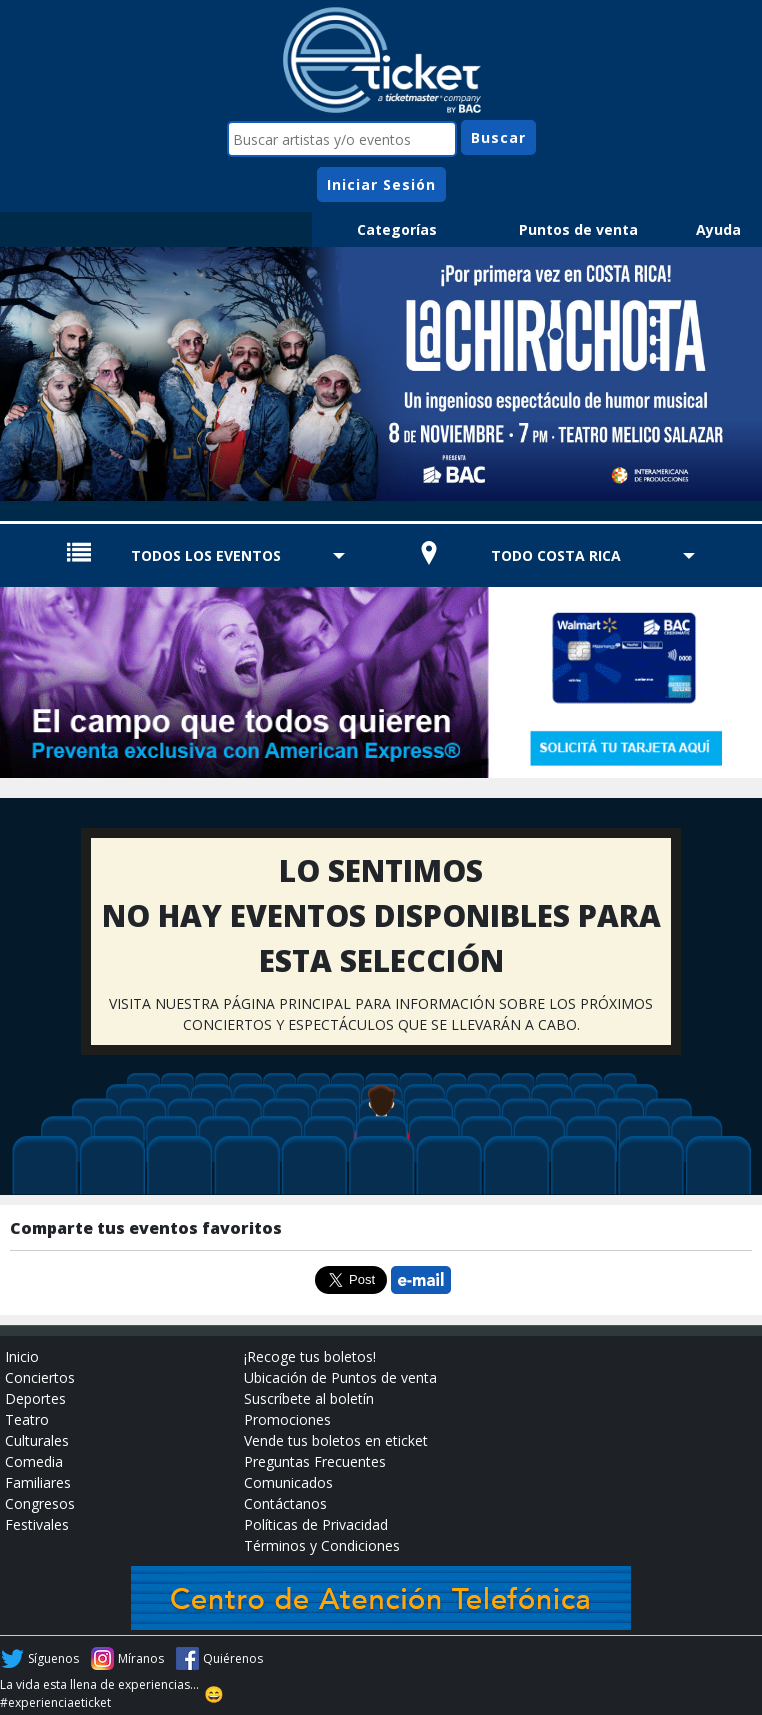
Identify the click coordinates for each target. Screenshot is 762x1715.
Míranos (141, 1658)
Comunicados (288, 1482)
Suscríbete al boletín (309, 1398)
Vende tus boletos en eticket (336, 1440)
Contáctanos (285, 1503)
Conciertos (40, 1377)
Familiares (38, 1482)
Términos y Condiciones (322, 1545)
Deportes (35, 1398)
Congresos (40, 1503)
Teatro (27, 1419)
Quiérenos (233, 1658)
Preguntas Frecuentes (315, 1461)
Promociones (287, 1419)
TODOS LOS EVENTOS (206, 555)
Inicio (22, 1356)
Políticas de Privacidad (316, 1524)
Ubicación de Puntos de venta (340, 1377)
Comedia (34, 1461)
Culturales (37, 1440)
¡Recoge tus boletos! (310, 1356)
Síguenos (53, 1658)
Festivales (37, 1524)
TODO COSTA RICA (556, 555)
